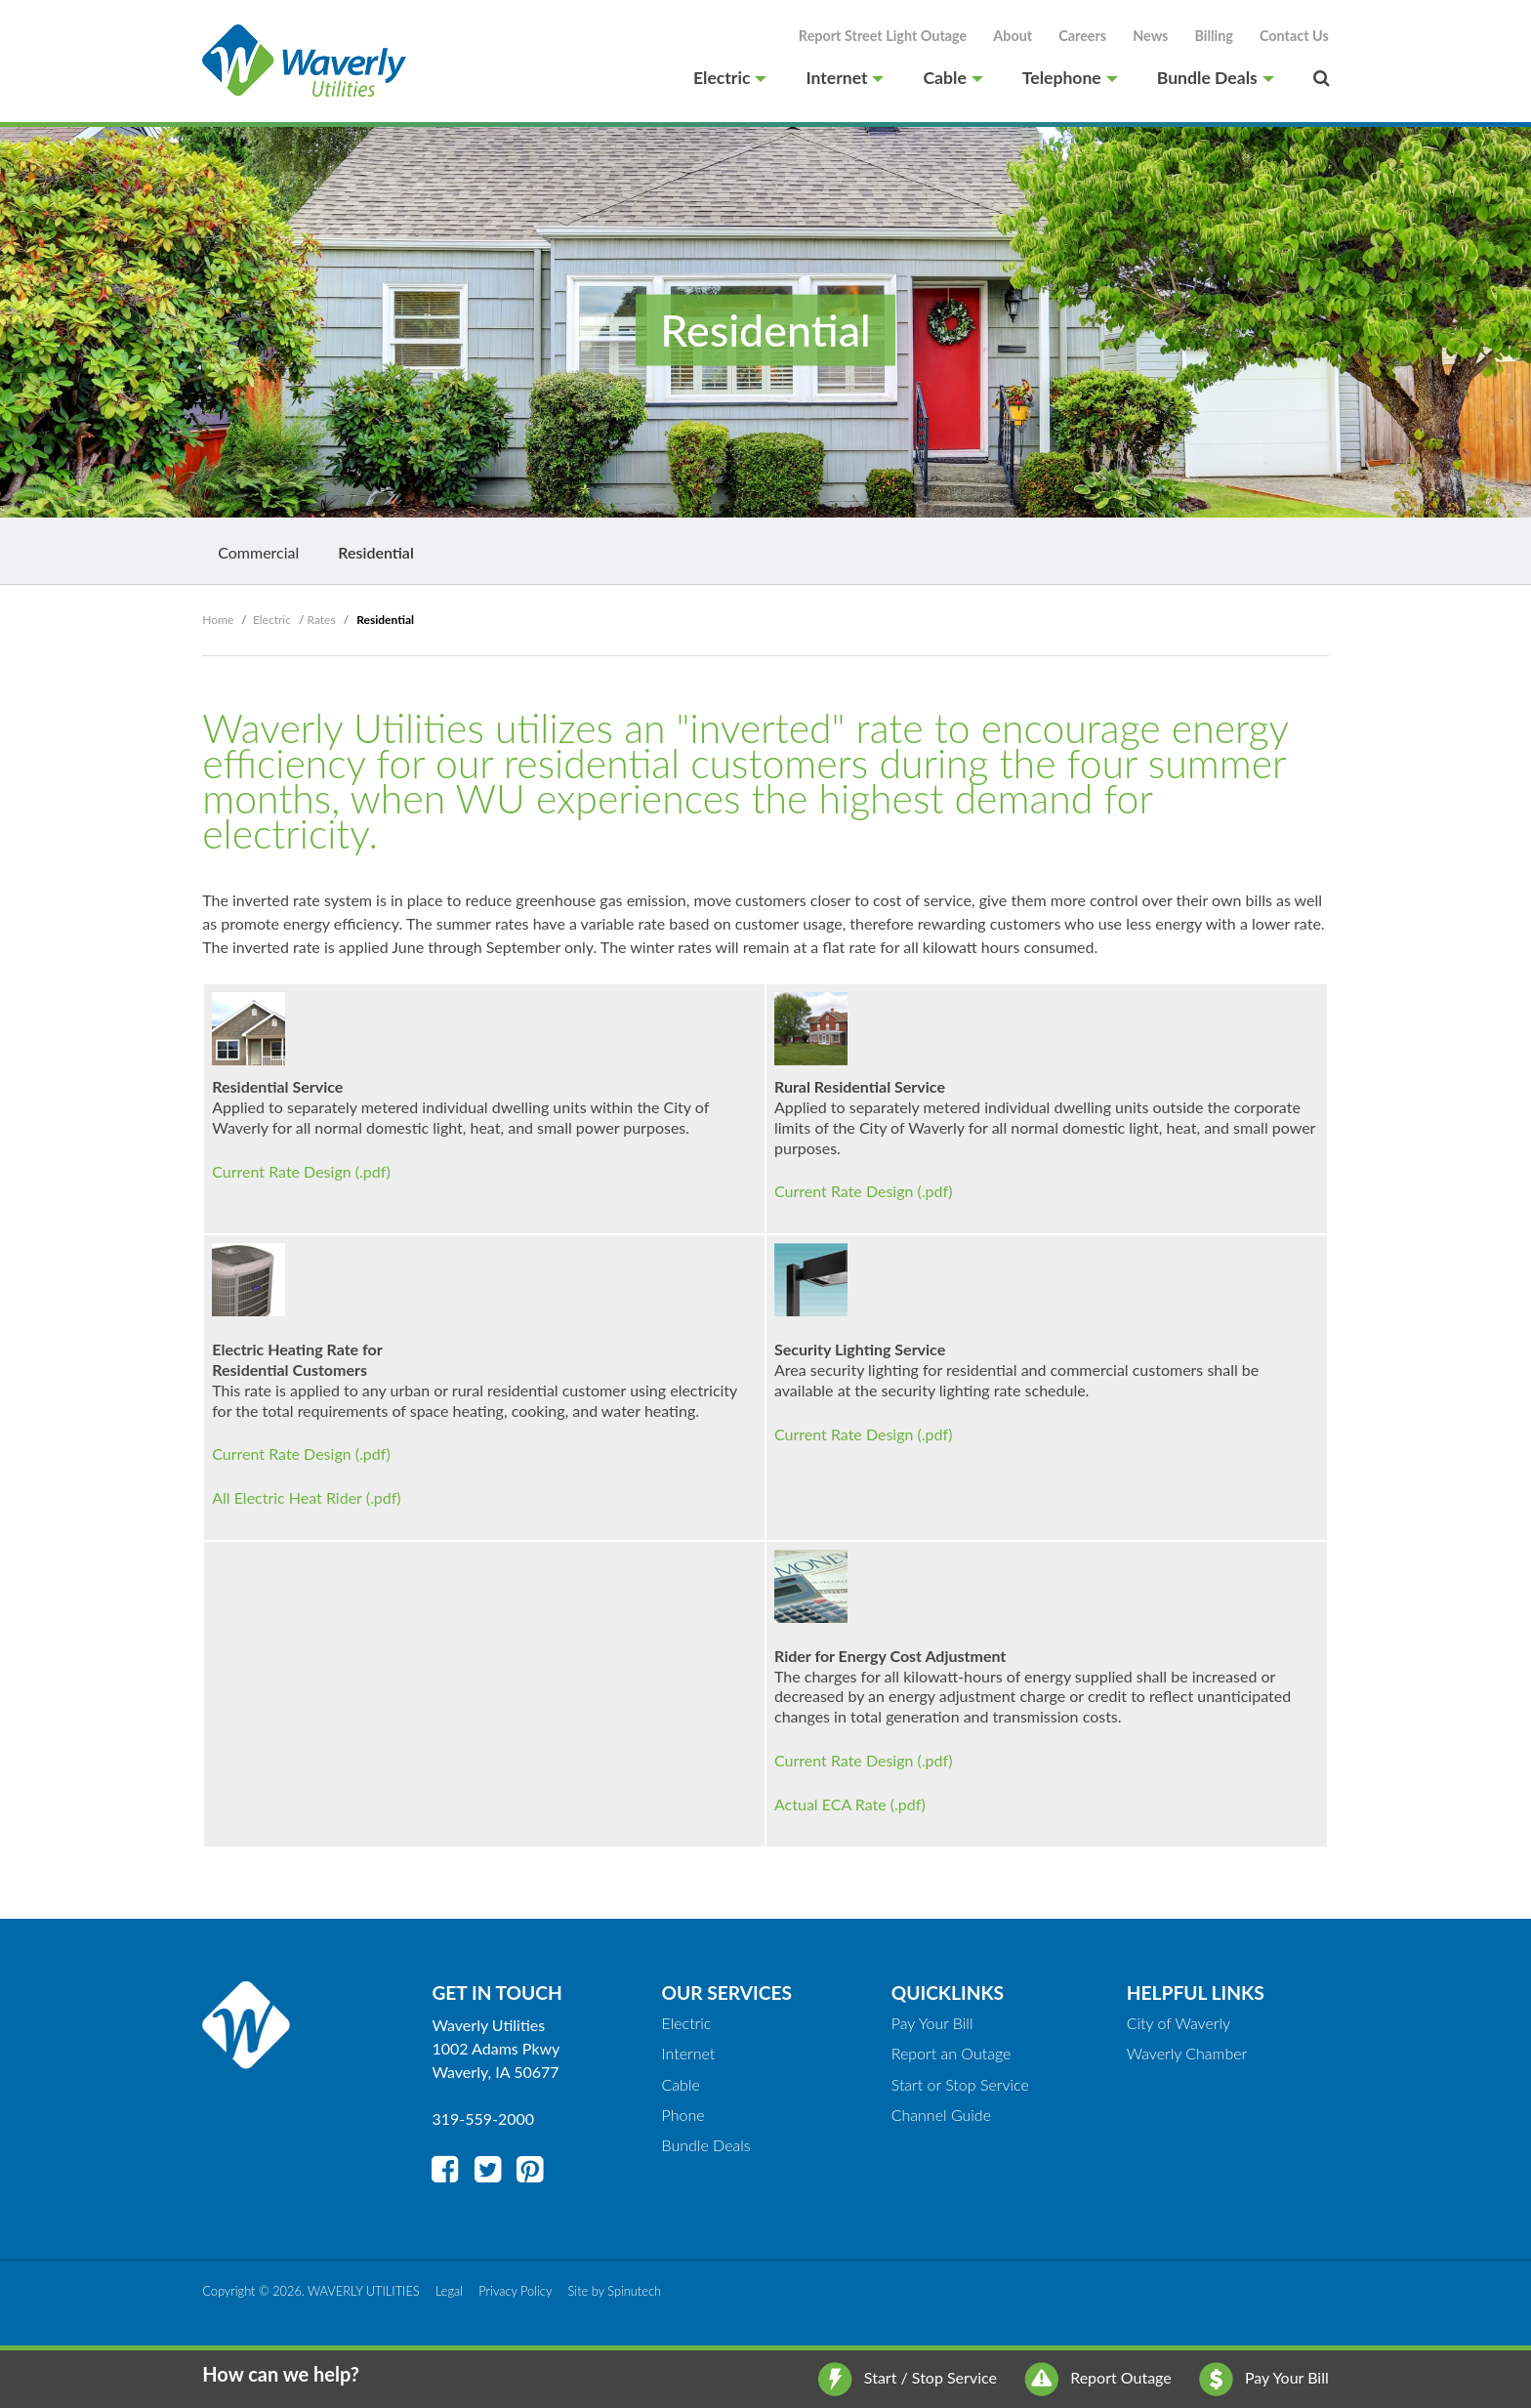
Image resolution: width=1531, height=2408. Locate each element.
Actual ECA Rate (830, 1804)
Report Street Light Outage (883, 35)
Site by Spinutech (614, 2291)
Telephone (1070, 78)
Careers (1082, 35)
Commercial (258, 552)
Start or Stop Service (960, 2084)
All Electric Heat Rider (286, 1497)
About (1012, 35)
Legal (449, 2291)
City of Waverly (1178, 2023)
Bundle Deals (1215, 78)
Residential (375, 552)
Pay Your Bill (1264, 2377)
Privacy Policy (515, 2291)
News (1150, 35)
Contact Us (1294, 35)
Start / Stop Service (907, 2377)
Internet (845, 78)
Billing (1213, 35)
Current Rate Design (281, 1171)
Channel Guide (941, 2114)
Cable (952, 78)
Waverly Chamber (1187, 2053)
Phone (683, 2114)
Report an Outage (951, 2053)
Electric (729, 78)
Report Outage (1098, 2377)
